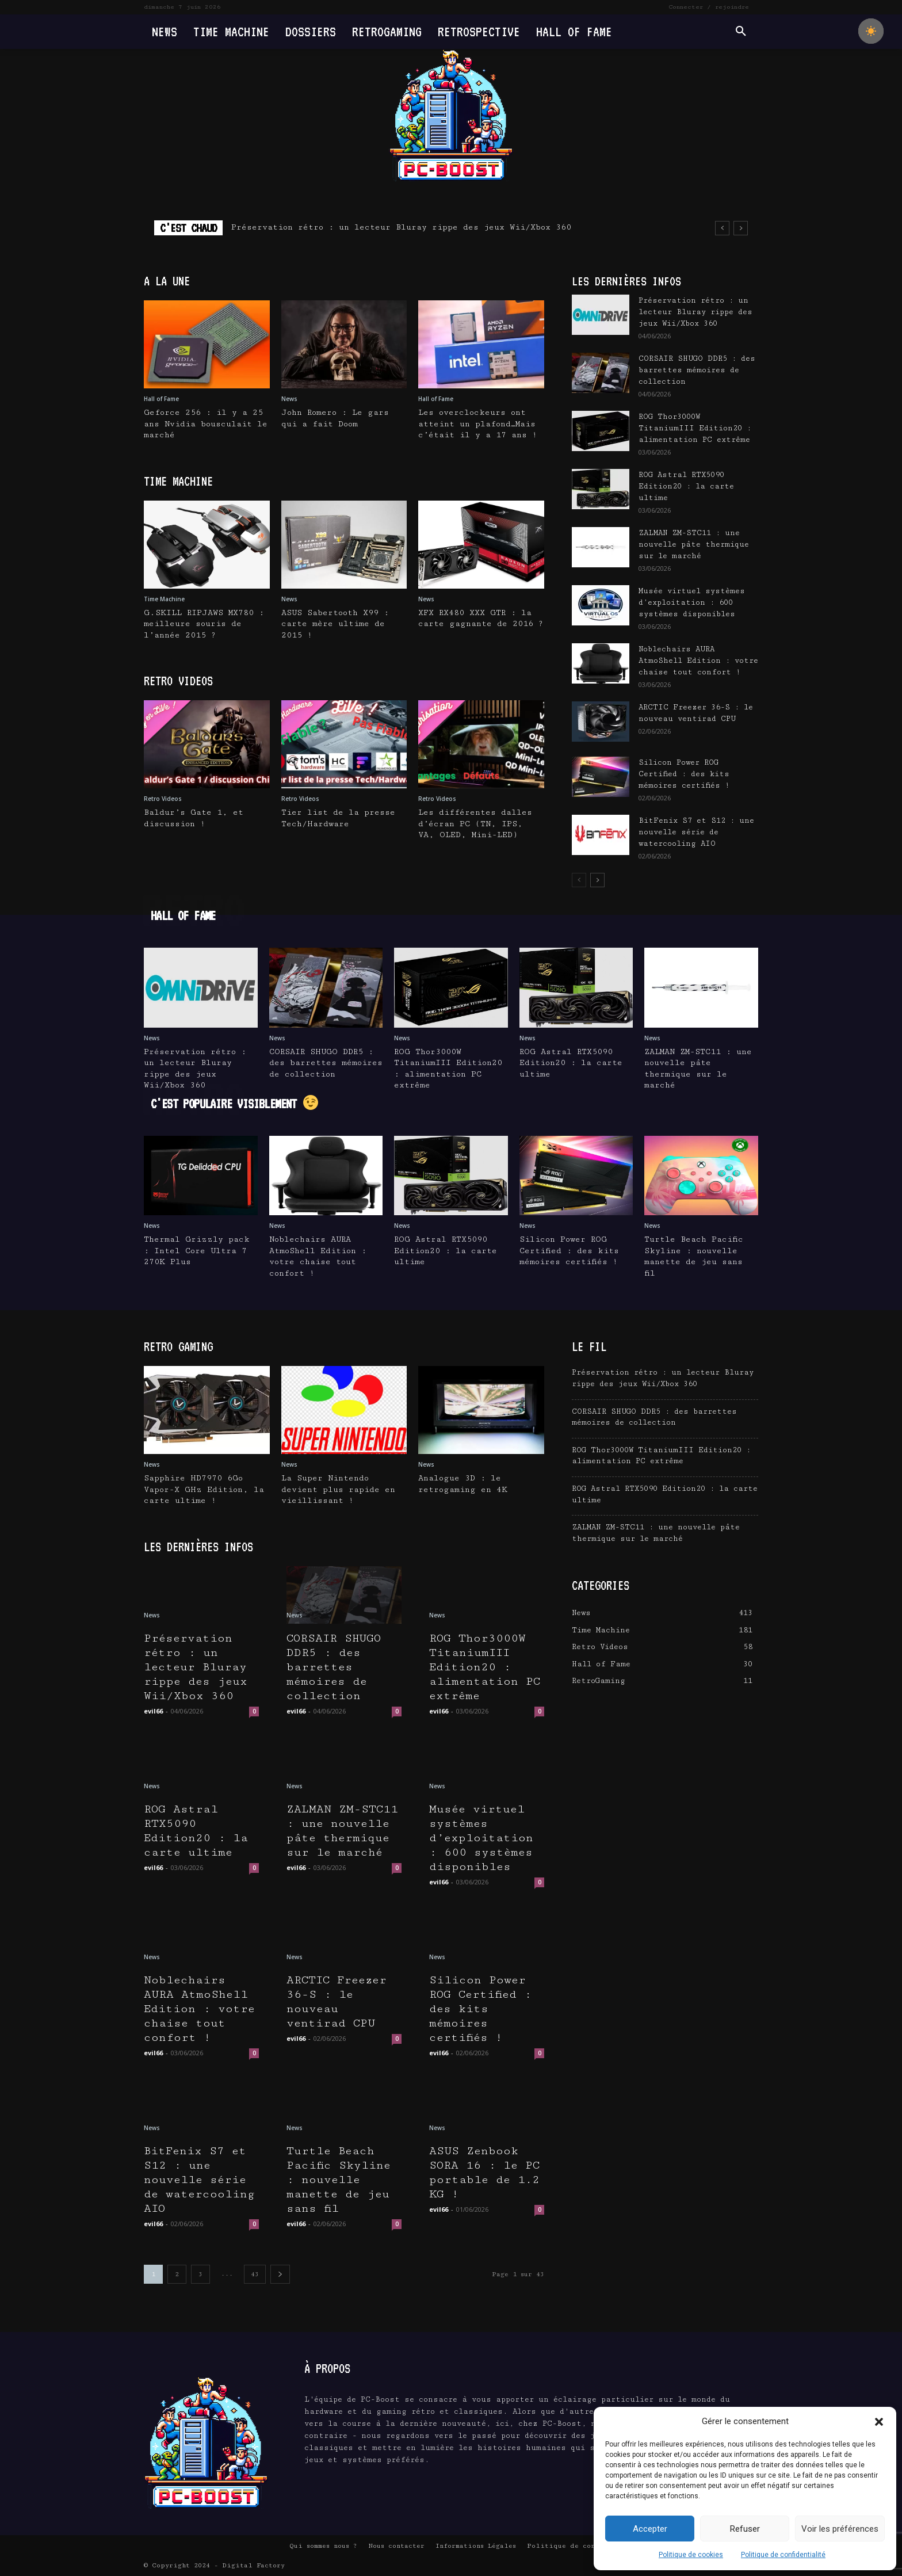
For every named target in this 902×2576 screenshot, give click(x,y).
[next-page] (597, 880)
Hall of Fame (161, 399)
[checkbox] (871, 31)
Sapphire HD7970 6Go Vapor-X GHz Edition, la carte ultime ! (204, 1489)
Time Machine (164, 599)
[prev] (722, 228)
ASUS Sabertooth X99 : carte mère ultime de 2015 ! (335, 624)
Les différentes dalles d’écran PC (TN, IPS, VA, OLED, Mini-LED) (475, 823)
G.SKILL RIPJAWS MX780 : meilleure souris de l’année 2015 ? (204, 624)
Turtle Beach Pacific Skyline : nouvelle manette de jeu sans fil (338, 2179)
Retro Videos (163, 799)
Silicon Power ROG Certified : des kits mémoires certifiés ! (684, 774)
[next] (740, 228)
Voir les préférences (839, 2529)
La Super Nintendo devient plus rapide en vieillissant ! (338, 1489)
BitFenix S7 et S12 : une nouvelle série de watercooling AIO (696, 832)
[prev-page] (579, 880)
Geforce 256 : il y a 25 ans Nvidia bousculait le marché (205, 424)
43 (255, 2274)
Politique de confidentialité (783, 2555)
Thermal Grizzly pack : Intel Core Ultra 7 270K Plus (197, 1250)
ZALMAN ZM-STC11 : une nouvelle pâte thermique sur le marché (694, 544)
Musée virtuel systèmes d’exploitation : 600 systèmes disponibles (692, 602)
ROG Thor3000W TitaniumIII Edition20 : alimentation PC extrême (695, 428)
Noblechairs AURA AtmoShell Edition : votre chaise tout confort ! (698, 660)
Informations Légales (475, 2546)
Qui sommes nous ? (323, 2546)
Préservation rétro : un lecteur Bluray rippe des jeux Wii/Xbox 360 (401, 227)
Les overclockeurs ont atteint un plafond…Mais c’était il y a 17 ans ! (477, 424)
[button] (879, 2422)
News (289, 399)
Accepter (650, 2529)
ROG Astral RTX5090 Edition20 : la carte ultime (686, 486)
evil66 (153, 1711)
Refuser (745, 2529)
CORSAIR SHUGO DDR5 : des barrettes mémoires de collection (697, 370)
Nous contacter (396, 2546)
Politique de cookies (691, 2555)
